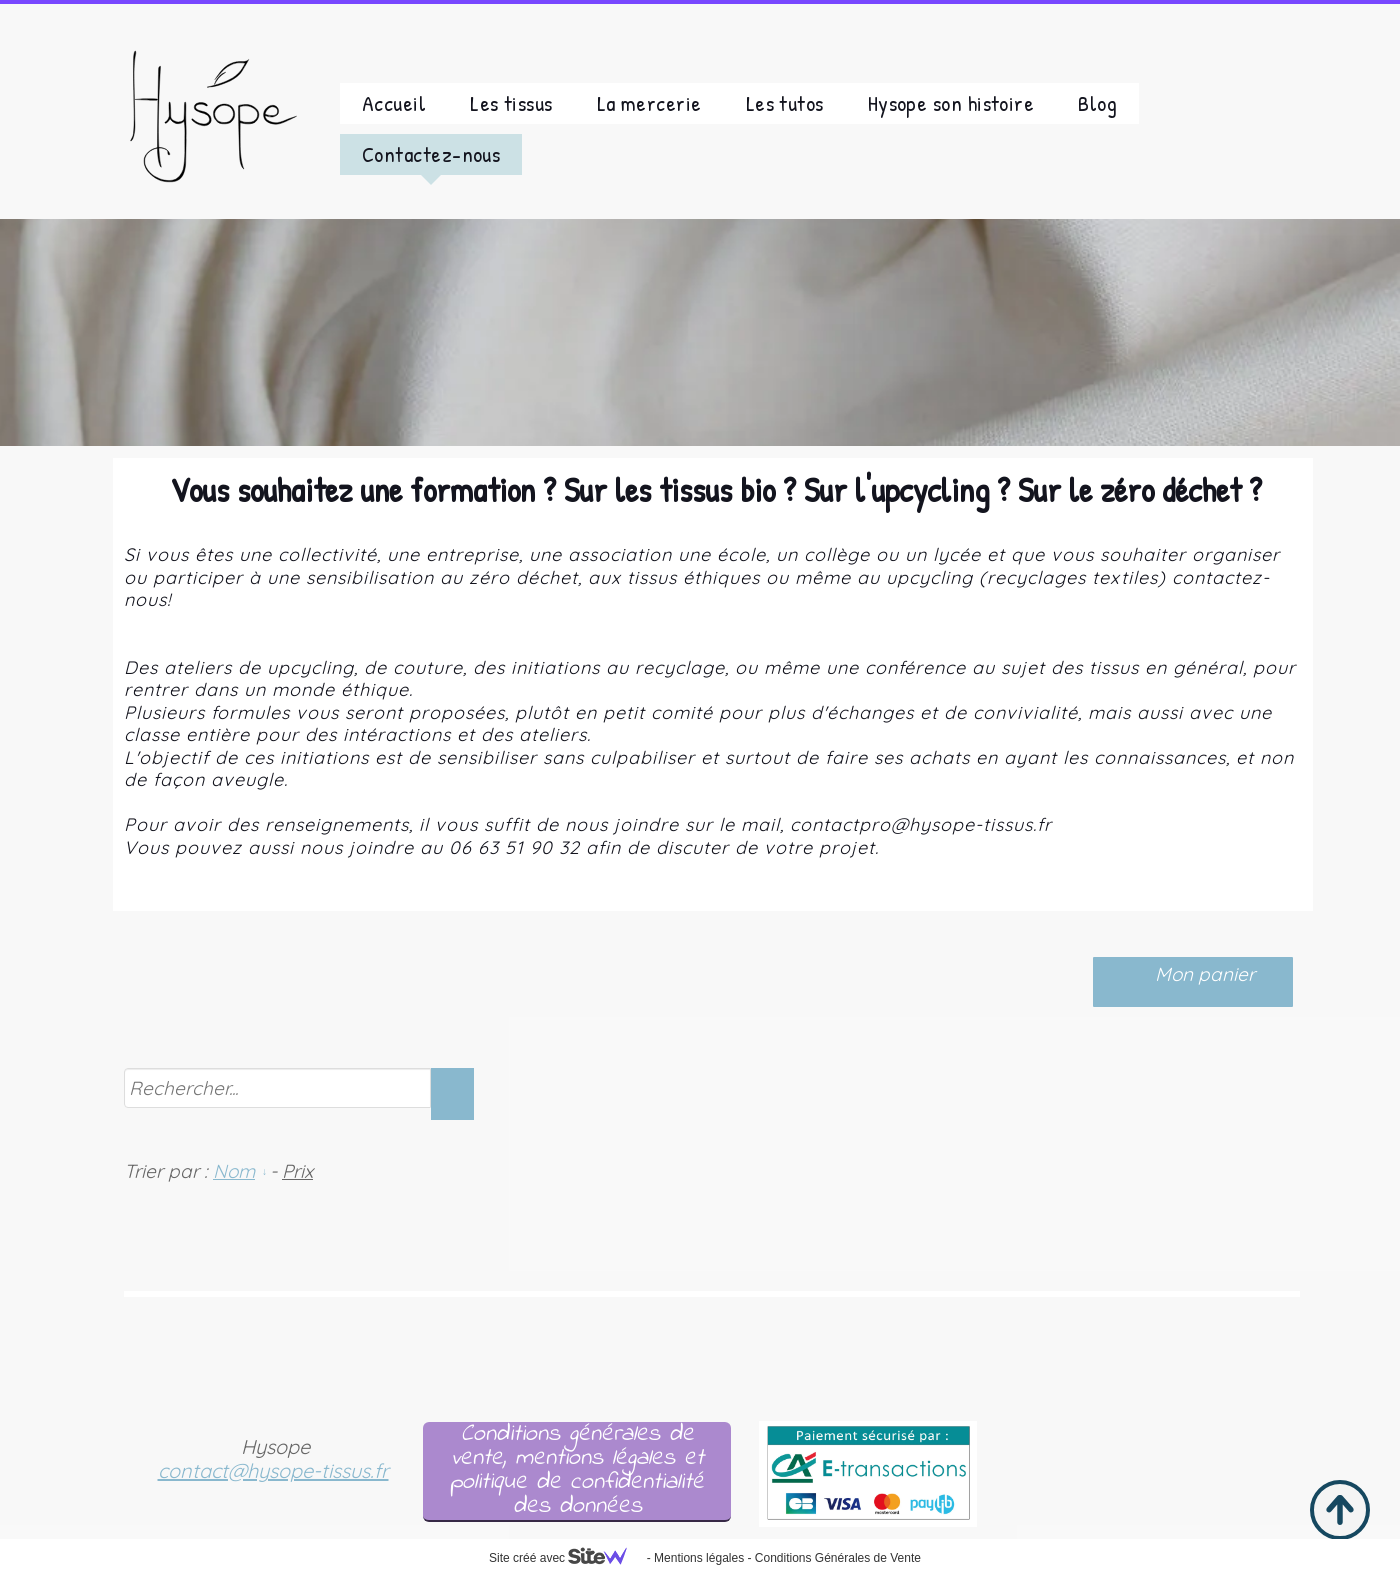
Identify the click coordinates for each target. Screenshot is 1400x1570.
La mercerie (649, 103)
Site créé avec (566, 1558)
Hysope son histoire (951, 103)
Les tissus (511, 103)
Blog (1097, 103)
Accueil (394, 103)
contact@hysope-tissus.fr (273, 1470)
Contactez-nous (431, 154)
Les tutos (785, 103)
